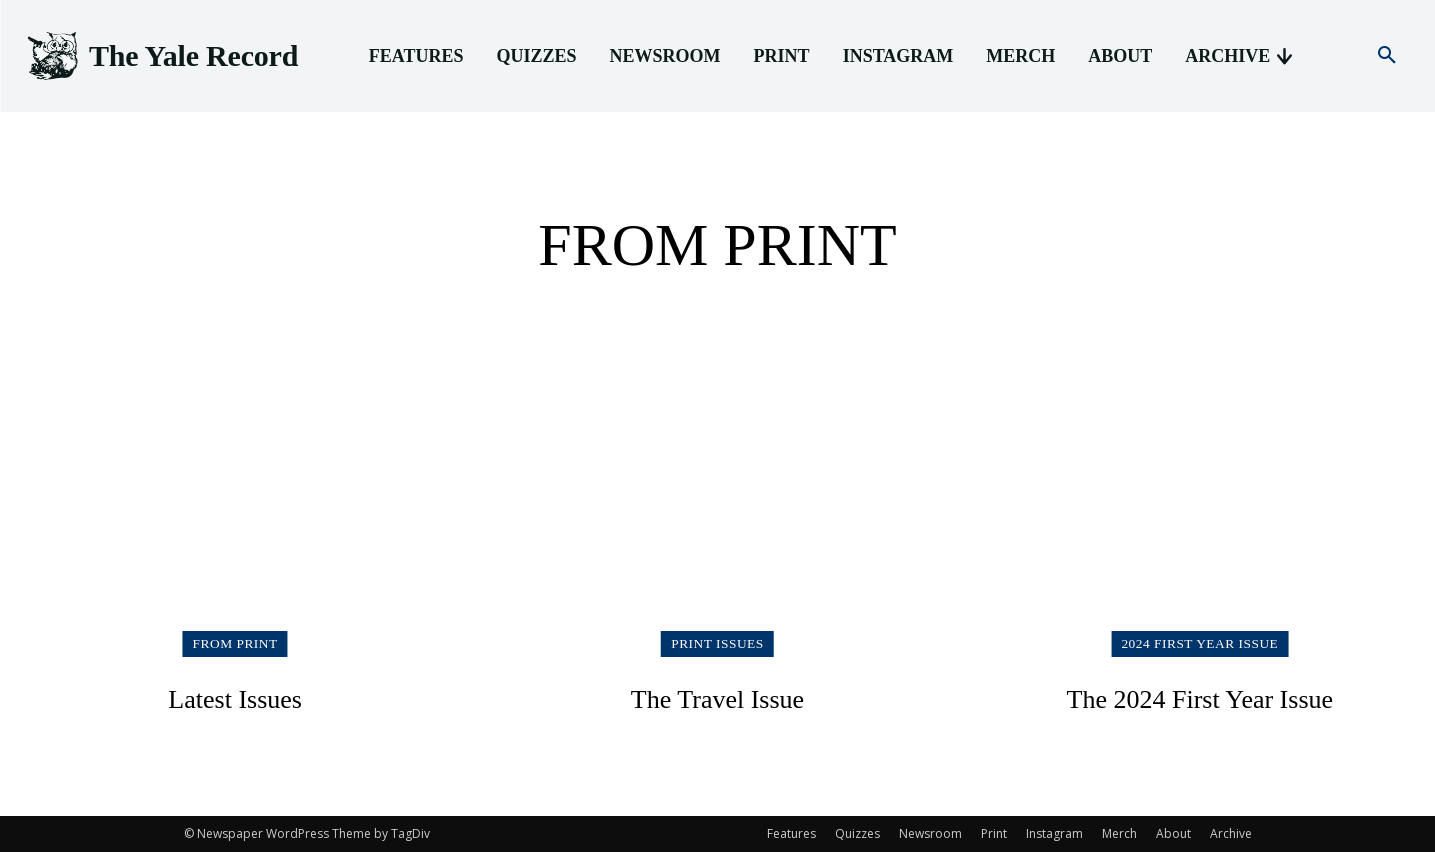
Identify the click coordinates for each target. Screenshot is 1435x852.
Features (791, 833)
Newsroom (930, 833)
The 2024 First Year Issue (1200, 697)
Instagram (1054, 833)
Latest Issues (235, 697)
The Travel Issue (718, 697)
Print (994, 833)
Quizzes (857, 833)
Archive (1231, 833)
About (1173, 833)
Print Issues (717, 643)
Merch (1119, 833)
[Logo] (161, 56)
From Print (235, 643)
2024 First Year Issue (1199, 643)
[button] (1387, 56)
